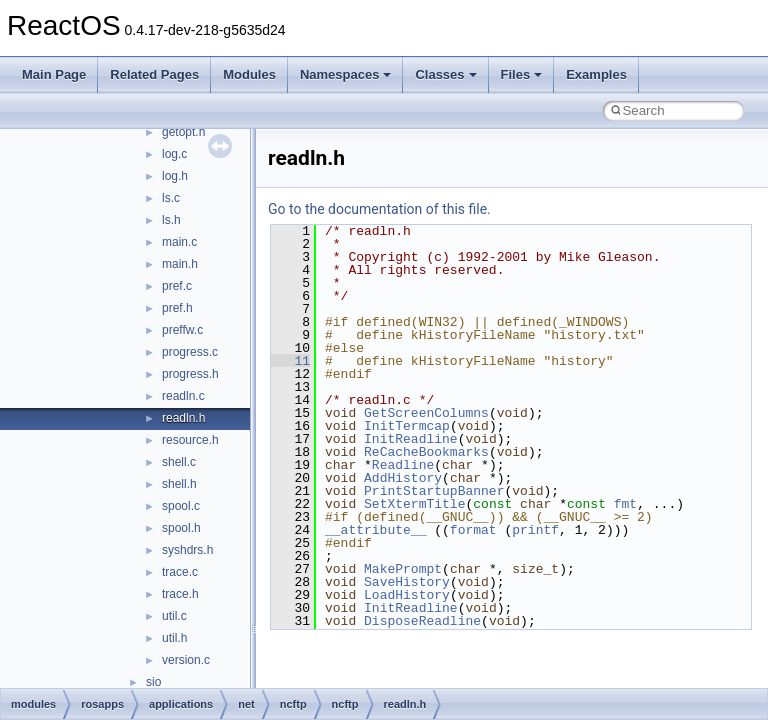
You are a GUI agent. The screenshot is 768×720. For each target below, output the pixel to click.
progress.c (190, 352)
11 (290, 361)
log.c (174, 154)
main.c (179, 242)
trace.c (180, 572)
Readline (403, 465)
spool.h (181, 528)
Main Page (54, 74)
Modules (249, 74)
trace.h (180, 594)
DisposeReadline (422, 621)
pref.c (177, 286)
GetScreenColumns (426, 413)
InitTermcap (407, 426)
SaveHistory (407, 582)
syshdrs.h (187, 550)
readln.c (183, 396)
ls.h (171, 220)
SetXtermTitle (414, 504)
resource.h (190, 440)
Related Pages (154, 74)
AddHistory (403, 478)
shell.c (179, 462)
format (473, 530)
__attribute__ (375, 530)
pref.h (177, 308)
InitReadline (411, 439)
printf (535, 530)
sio (153, 682)
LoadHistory (407, 595)
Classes (445, 74)
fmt (625, 504)
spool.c (181, 506)
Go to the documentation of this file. (379, 209)
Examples (596, 74)
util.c (174, 616)
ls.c (171, 198)
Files (522, 74)
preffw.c (182, 330)
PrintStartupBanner (434, 491)
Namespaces (346, 74)
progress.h (190, 374)
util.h (174, 638)
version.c (186, 660)
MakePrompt (403, 569)
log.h (175, 176)
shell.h (179, 484)
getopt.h (183, 132)
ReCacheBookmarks (426, 452)
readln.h (183, 418)
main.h (180, 264)
